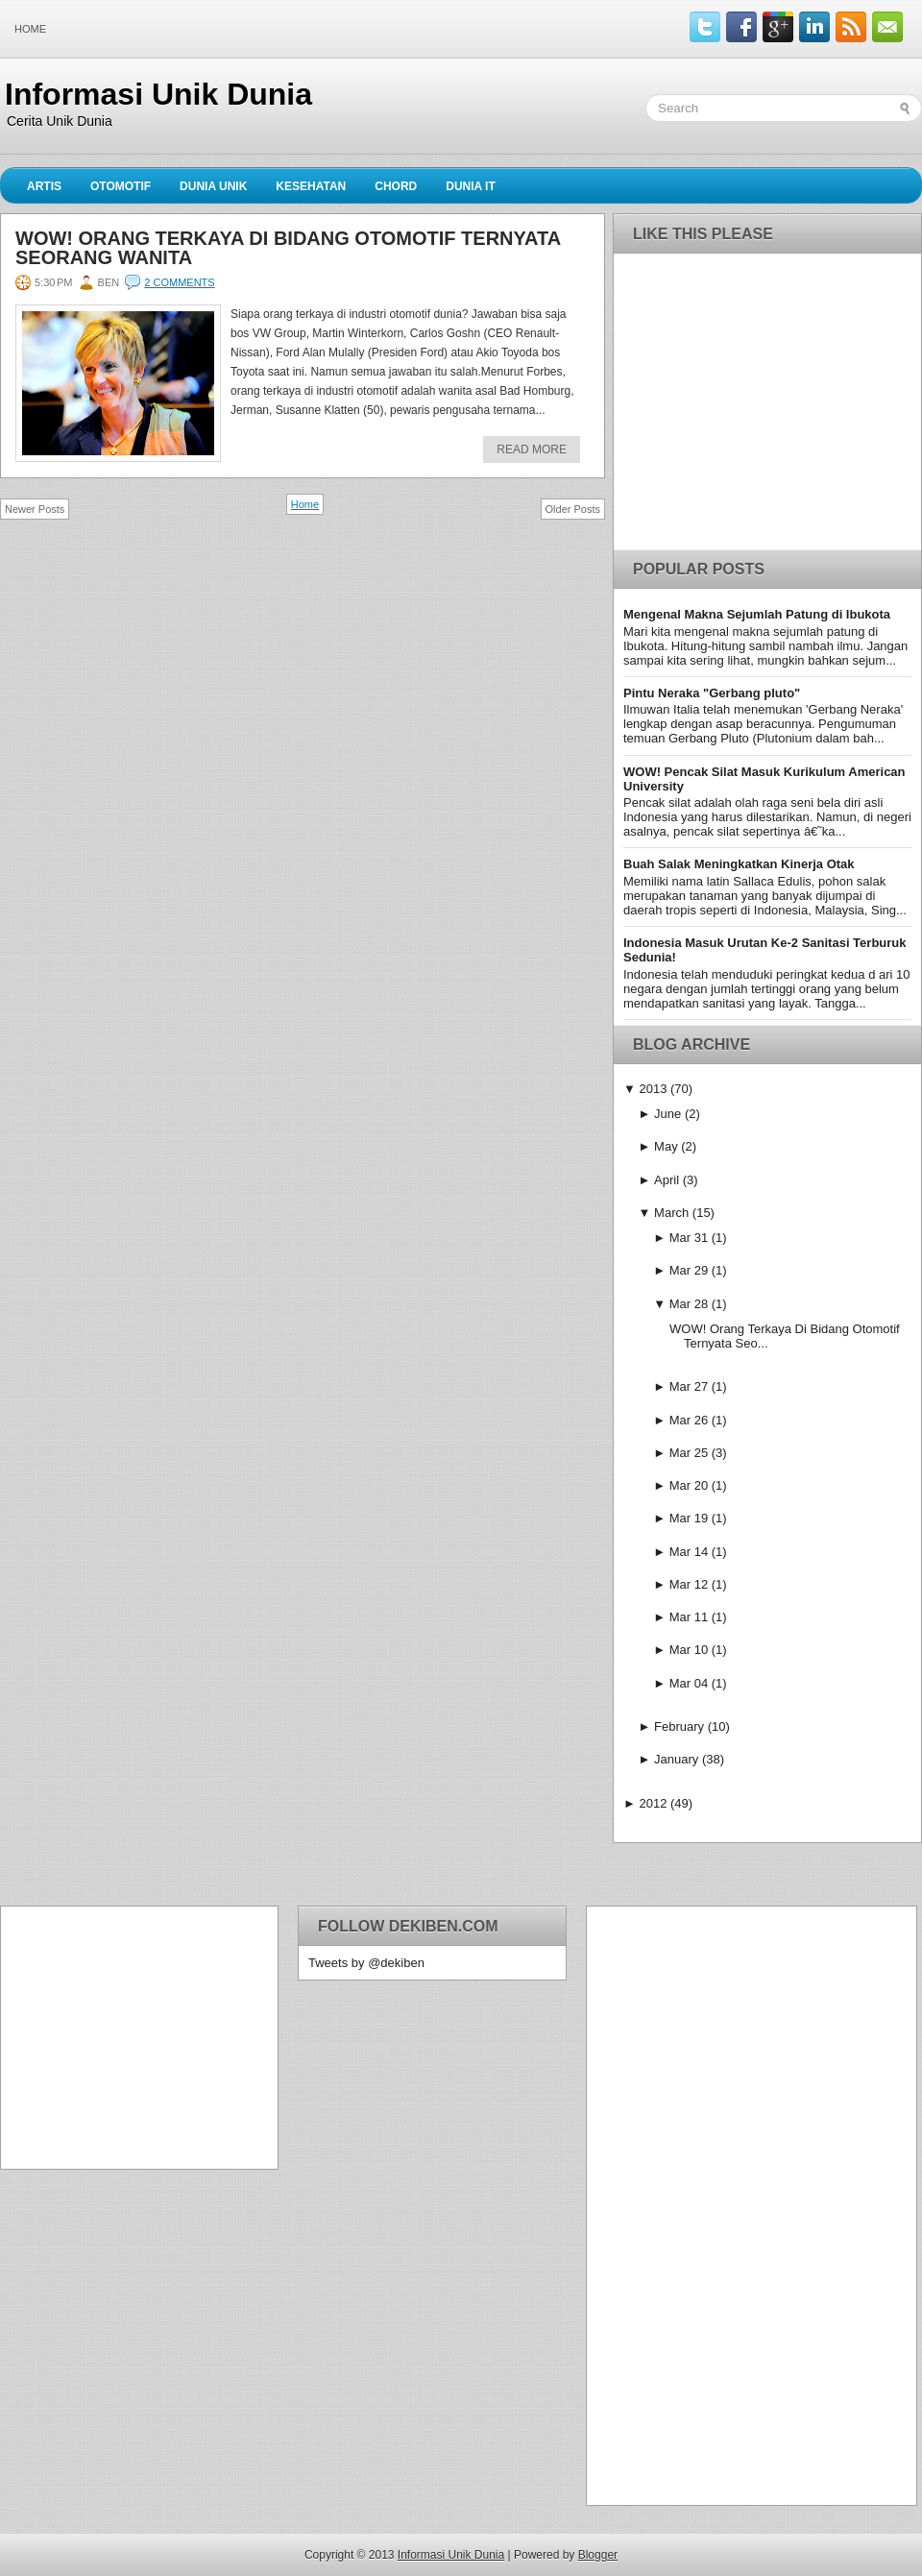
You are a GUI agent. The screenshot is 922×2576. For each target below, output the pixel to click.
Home (30, 29)
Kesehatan (311, 186)
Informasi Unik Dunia (158, 94)
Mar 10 (688, 1649)
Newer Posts (34, 509)
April (666, 1180)
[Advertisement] (131, 2036)
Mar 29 (688, 1270)
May (666, 1146)
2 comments (179, 282)
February (679, 1726)
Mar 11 (688, 1617)
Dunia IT (471, 186)
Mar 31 (688, 1237)
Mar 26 (688, 1420)
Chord (396, 186)
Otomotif (120, 186)
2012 (653, 1803)
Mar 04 (688, 1683)
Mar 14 (688, 1551)
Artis (44, 186)
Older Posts (573, 509)
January (676, 1759)
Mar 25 (688, 1453)
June (667, 1113)
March (671, 1212)
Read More (532, 449)
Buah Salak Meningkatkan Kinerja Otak (739, 864)
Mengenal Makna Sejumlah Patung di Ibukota (756, 614)
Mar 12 (688, 1584)
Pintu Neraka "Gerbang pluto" (711, 693)
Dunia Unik (213, 186)
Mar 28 (688, 1304)
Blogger (598, 2555)
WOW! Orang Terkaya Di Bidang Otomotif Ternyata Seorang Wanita (287, 248)
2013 (653, 1088)
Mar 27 (688, 1386)
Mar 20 (688, 1485)
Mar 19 (688, 1518)
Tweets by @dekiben (366, 1963)
